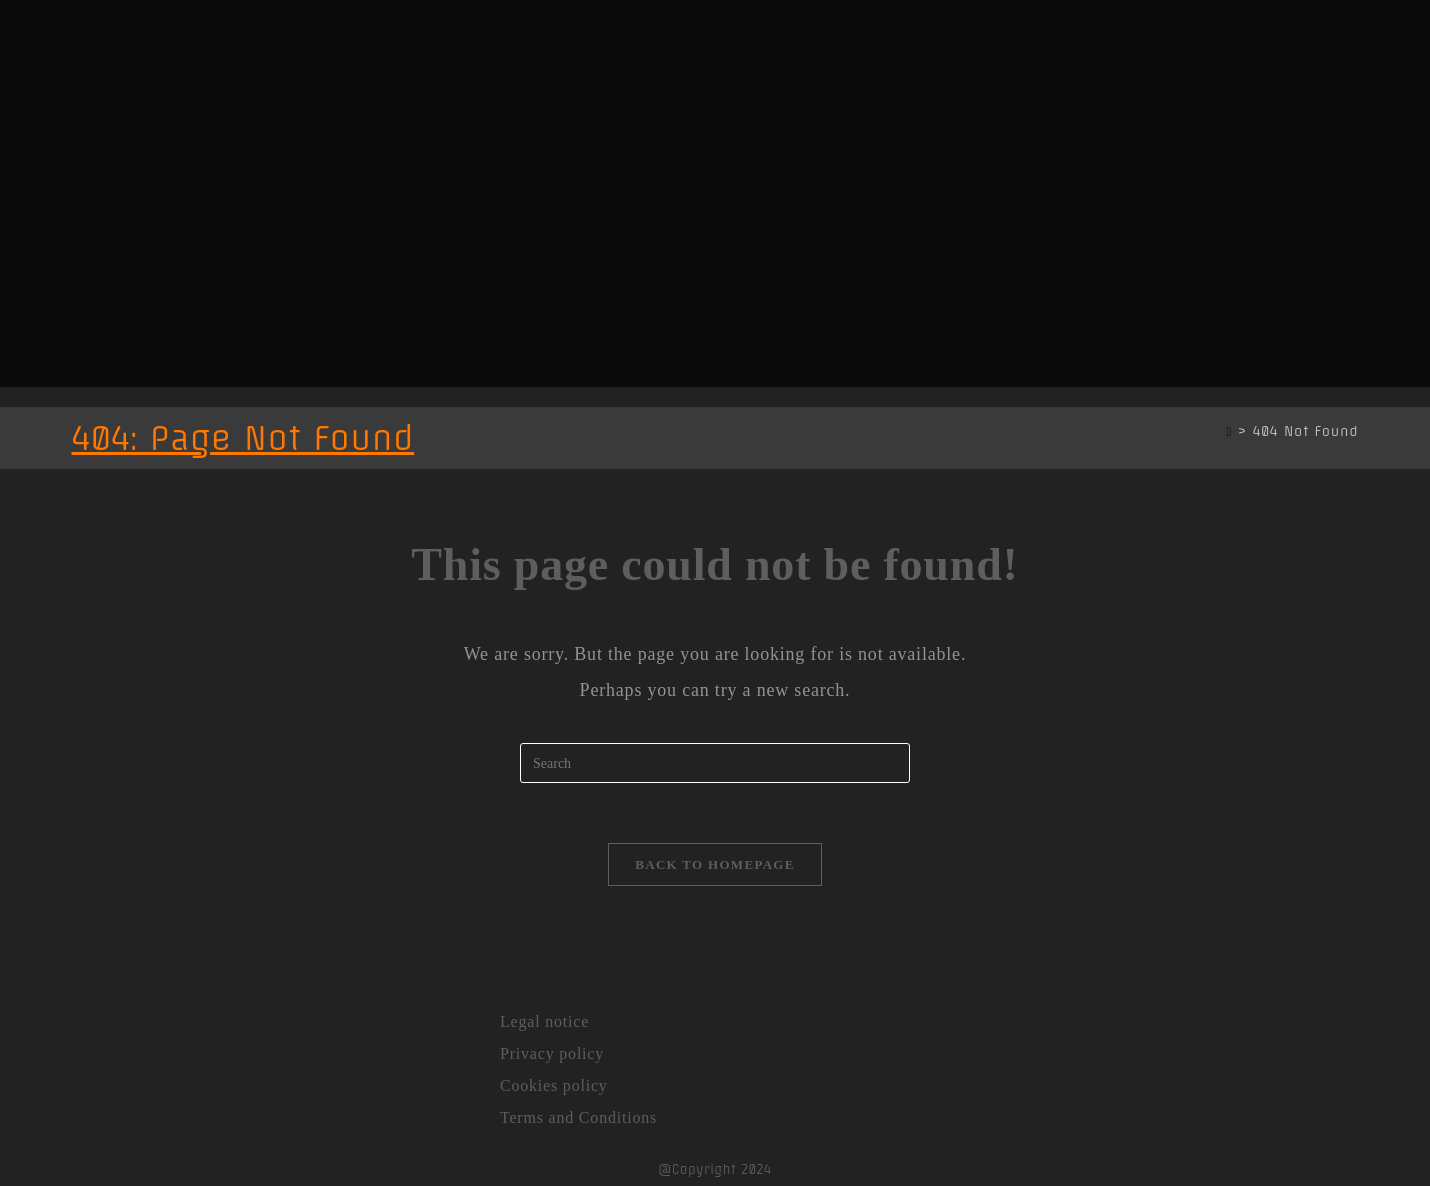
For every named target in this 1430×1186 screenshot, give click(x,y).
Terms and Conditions (578, 1117)
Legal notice (544, 1021)
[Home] (1229, 431)
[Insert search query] (715, 763)
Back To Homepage (714, 864)
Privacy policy (552, 1053)
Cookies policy (554, 1085)
